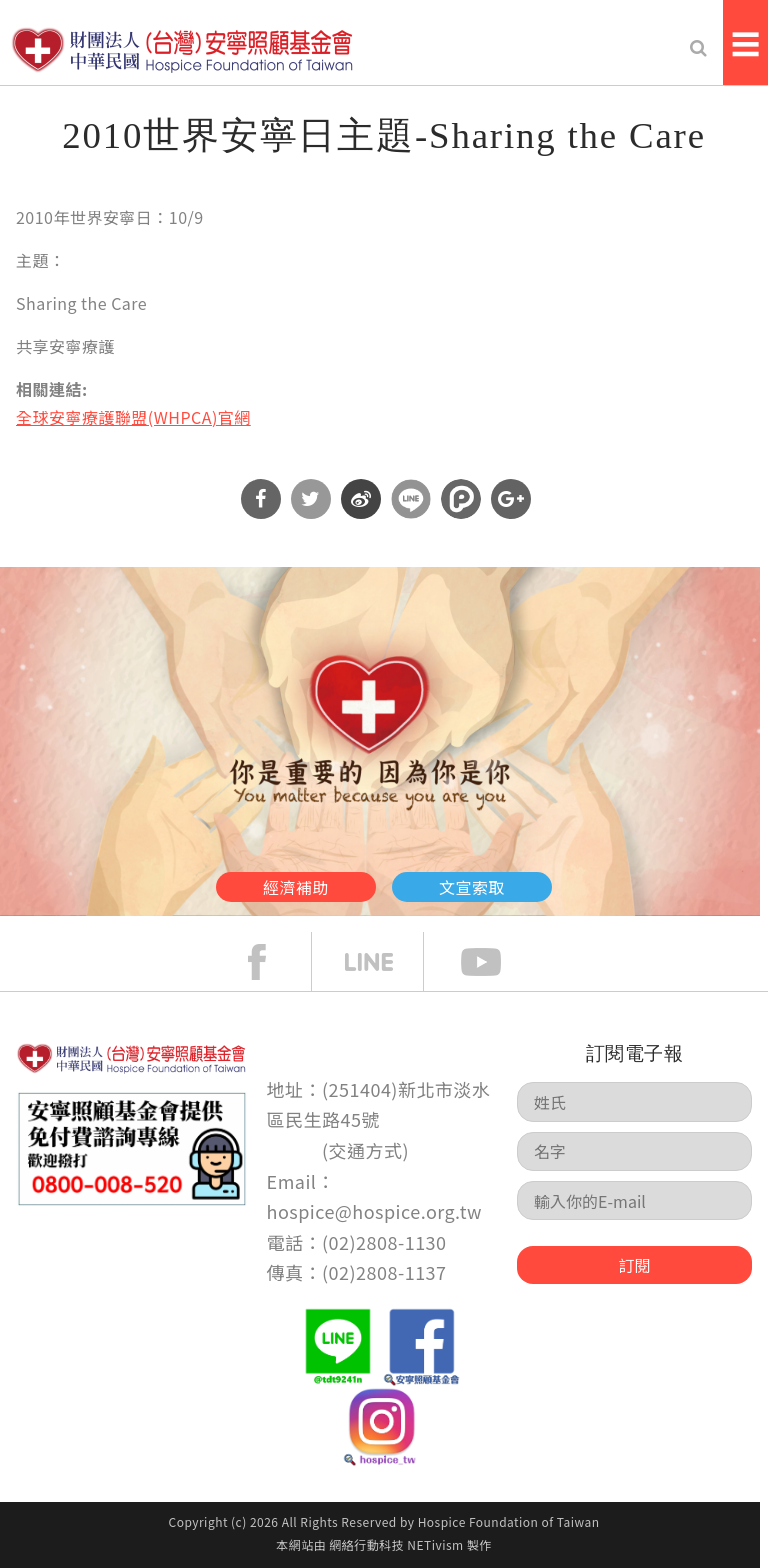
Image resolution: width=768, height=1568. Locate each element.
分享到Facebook (261, 499)
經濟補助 (296, 887)
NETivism (435, 1544)
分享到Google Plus (511, 499)
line (384, 962)
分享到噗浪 (461, 499)
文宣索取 (472, 887)
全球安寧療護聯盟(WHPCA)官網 (133, 417)
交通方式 (366, 1150)
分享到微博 (361, 499)
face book (272, 962)
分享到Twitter (311, 499)
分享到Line (411, 499)
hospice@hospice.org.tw (374, 1211)
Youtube (496, 962)
